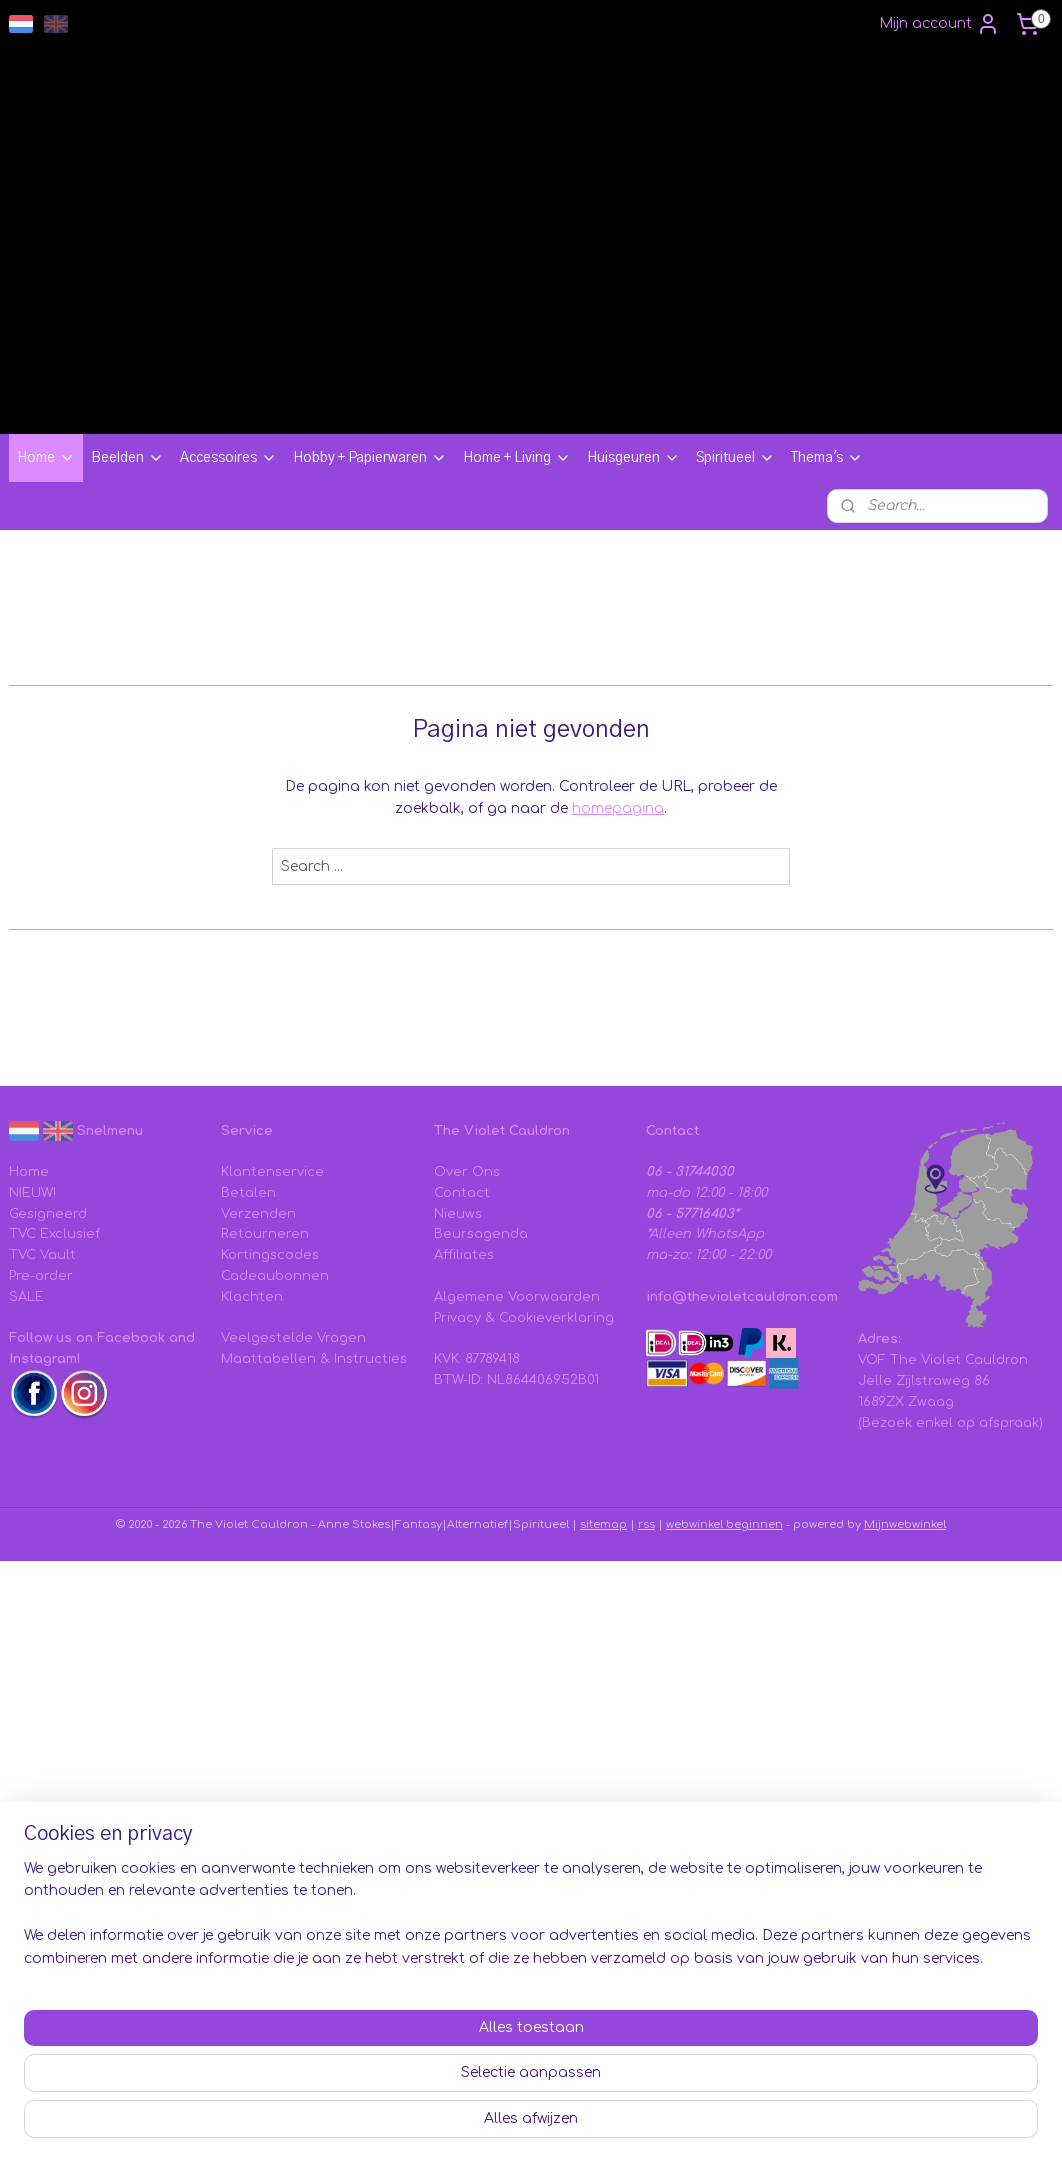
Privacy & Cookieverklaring (524, 1318)
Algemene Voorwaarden (517, 1297)
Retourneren (265, 1234)
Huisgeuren (633, 458)
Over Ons (467, 1172)
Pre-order (41, 1276)
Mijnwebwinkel (905, 1524)
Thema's (827, 458)
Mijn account (939, 24)
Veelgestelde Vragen (293, 1338)
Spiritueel (735, 458)
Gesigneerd (48, 1214)
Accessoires (228, 458)
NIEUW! (32, 1193)
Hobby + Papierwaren (370, 458)
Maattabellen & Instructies (314, 1359)
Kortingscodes (270, 1255)
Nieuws (458, 1214)
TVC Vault (42, 1255)
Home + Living (517, 458)
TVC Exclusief (54, 1234)
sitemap (603, 1524)
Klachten (252, 1297)
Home (46, 458)
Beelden (127, 458)
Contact (462, 1193)
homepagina (618, 808)
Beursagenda (481, 1234)
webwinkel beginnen (724, 1524)
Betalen (248, 1193)
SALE (26, 1297)
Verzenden (258, 1214)
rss (646, 1524)
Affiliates (464, 1255)
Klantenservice (272, 1172)
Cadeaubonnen (275, 1276)
